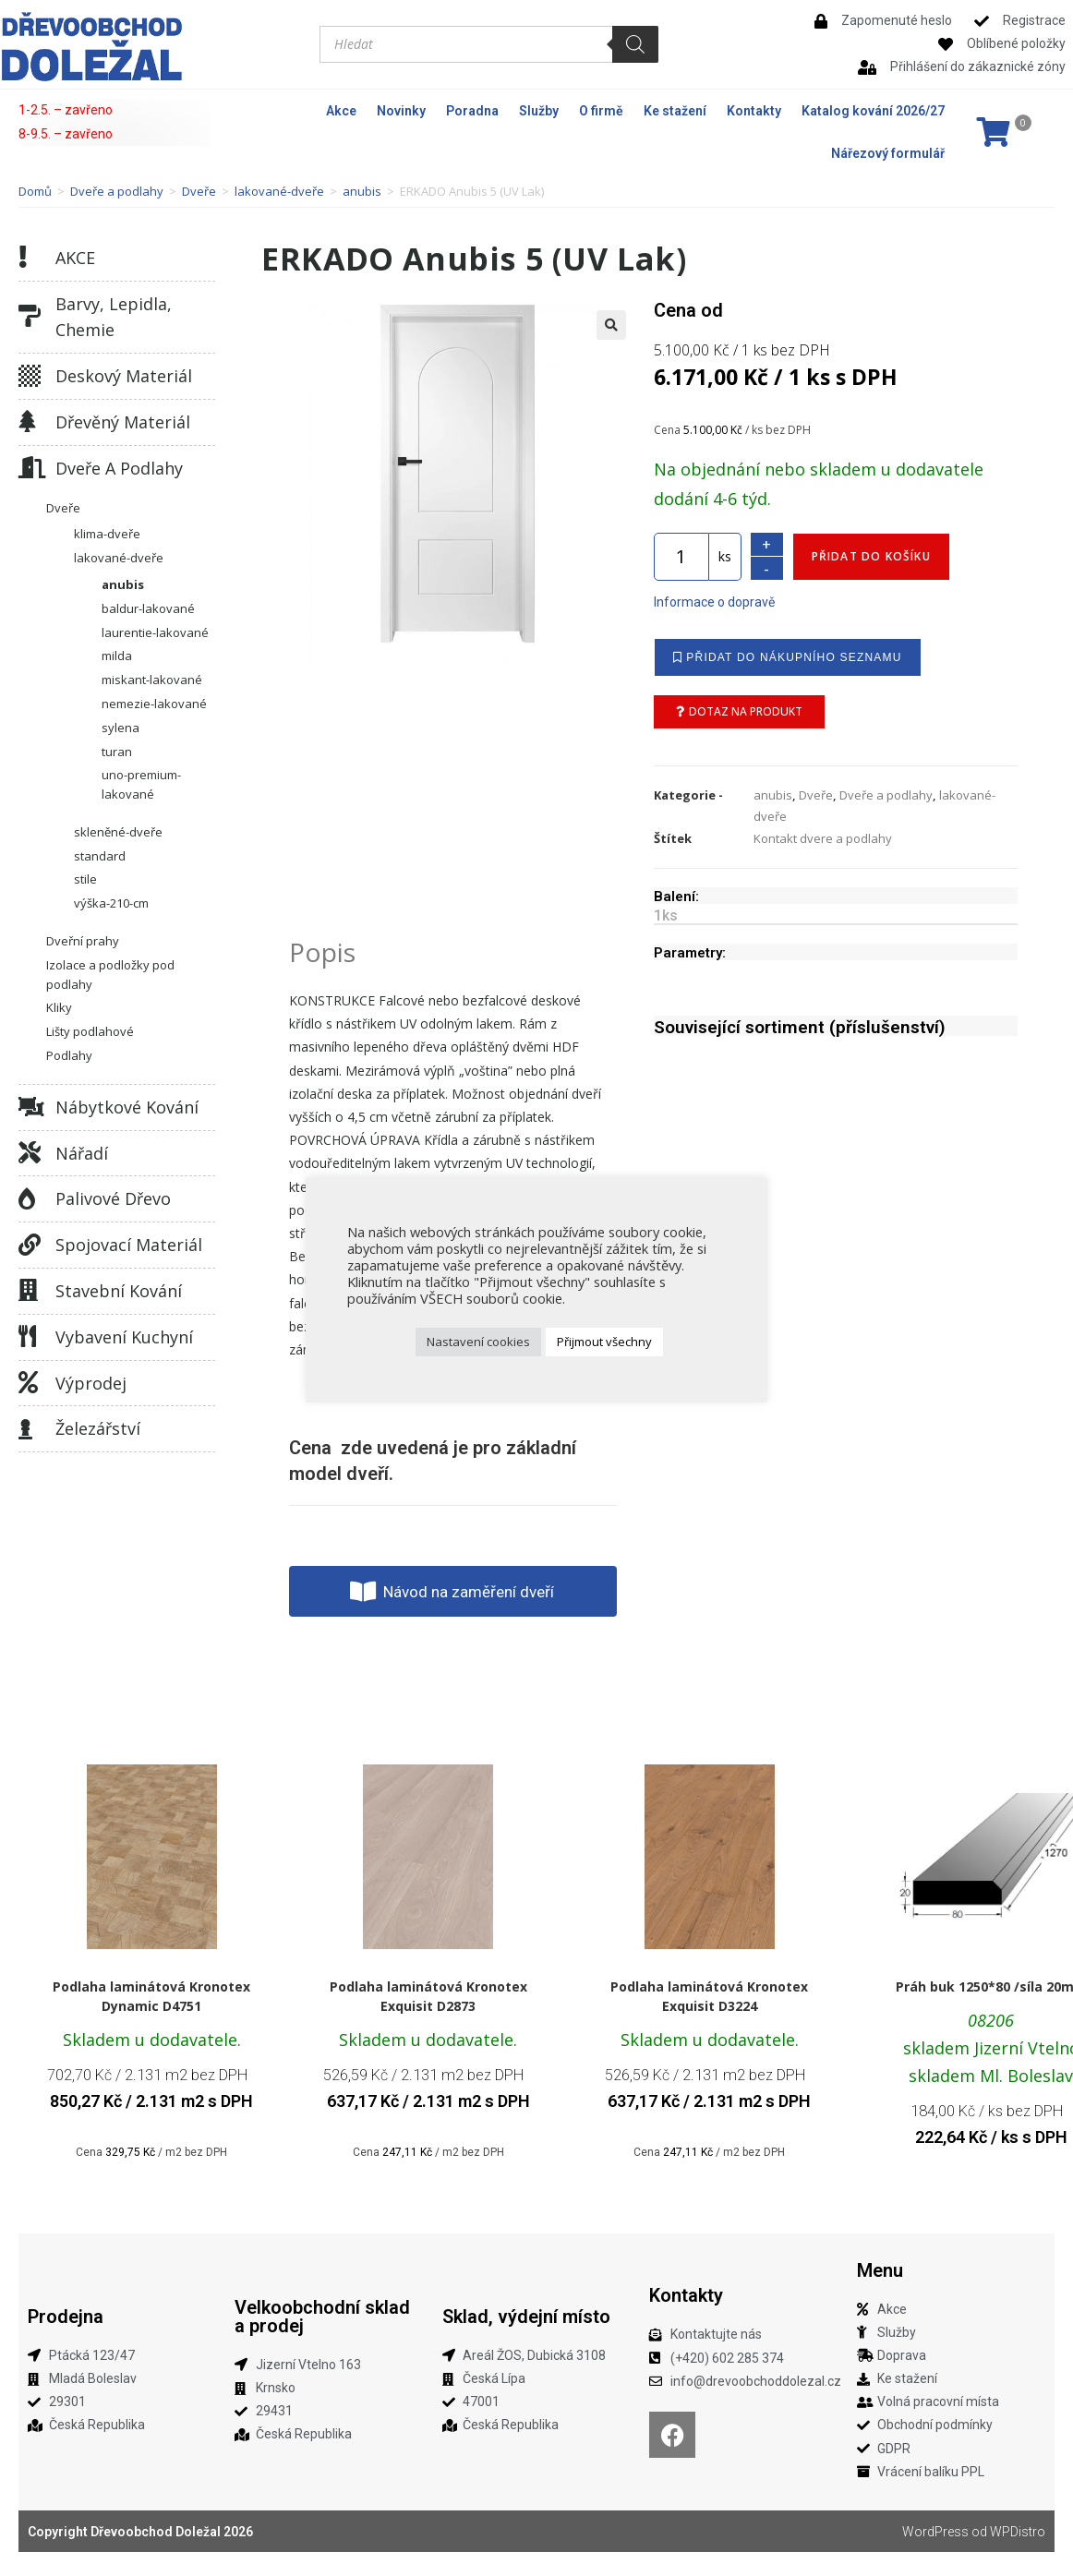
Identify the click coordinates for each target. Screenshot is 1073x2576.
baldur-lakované (148, 608)
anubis (362, 191)
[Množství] (681, 557)
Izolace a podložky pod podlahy (110, 975)
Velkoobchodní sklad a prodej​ (322, 2316)
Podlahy (69, 1055)
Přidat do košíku (871, 556)
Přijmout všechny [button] (604, 1341)
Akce (341, 110)
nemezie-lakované (154, 703)
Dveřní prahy (82, 941)
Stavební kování (118, 1291)
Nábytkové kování (127, 1107)
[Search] (635, 44)
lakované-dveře (279, 191)
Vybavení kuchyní (124, 1337)
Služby (539, 110)
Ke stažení (675, 110)
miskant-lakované (152, 679)
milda (117, 655)
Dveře (199, 191)
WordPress (935, 2531)
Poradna (472, 110)
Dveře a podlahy (116, 191)
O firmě (601, 110)
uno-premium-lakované (141, 784)
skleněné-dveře (118, 832)
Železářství (97, 1428)
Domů (35, 191)
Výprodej (91, 1383)
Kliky (59, 1007)
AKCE (75, 258)
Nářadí (81, 1153)
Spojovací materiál (128, 1245)
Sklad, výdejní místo (526, 2316)
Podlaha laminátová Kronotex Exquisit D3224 (709, 1996)
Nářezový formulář (888, 153)
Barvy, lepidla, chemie (113, 317)
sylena (120, 727)
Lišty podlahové (90, 1031)
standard (100, 856)
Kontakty (754, 110)
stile (85, 879)
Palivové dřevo (113, 1198)
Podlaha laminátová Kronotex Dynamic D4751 (151, 1996)
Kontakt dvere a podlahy (823, 838)
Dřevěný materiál (122, 422)
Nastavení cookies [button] (478, 1341)
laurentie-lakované (155, 632)
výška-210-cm (111, 903)
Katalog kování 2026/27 (873, 110)
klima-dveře (107, 533)
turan (117, 751)
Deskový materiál (123, 376)
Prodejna (65, 2316)
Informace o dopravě (714, 602)
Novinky (401, 110)
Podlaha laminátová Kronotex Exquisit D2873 (428, 1996)
